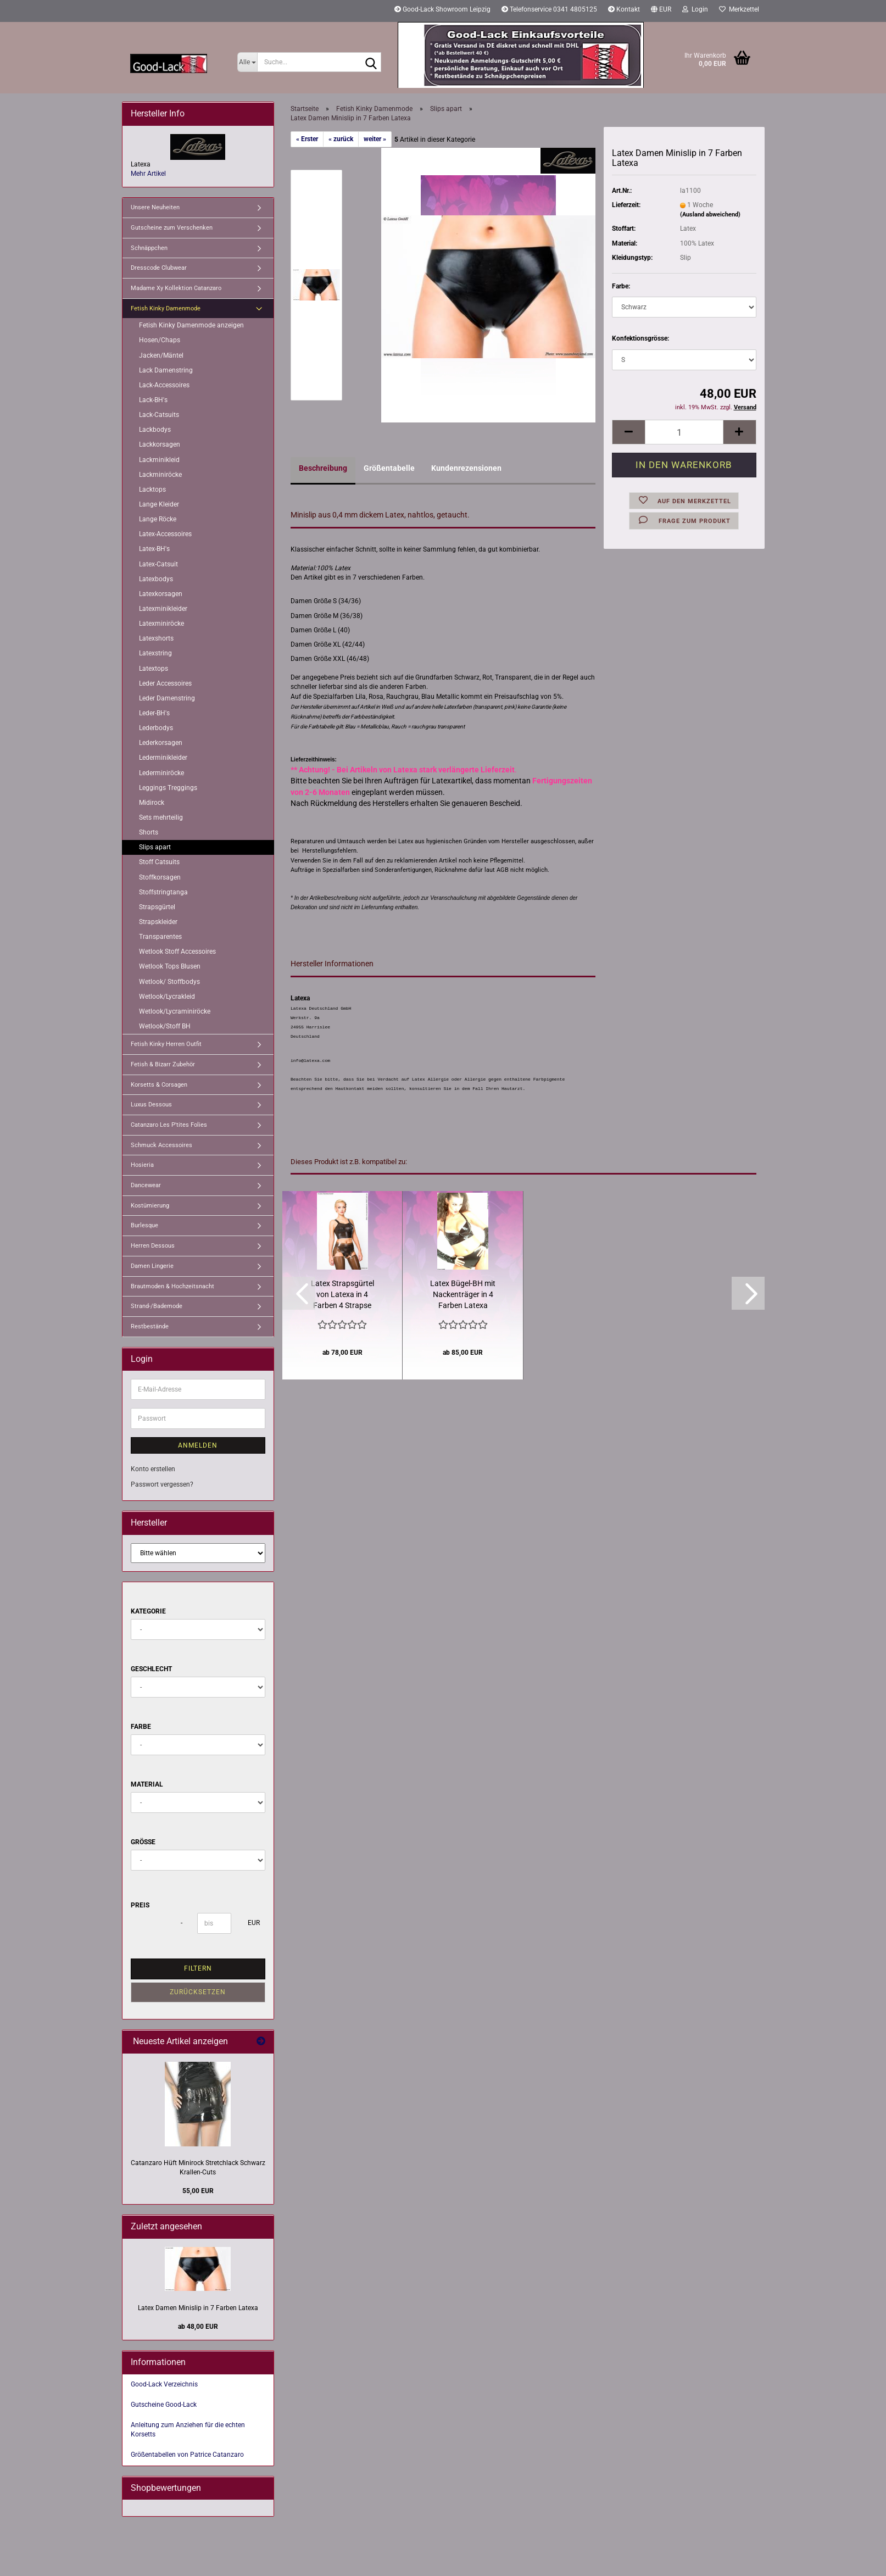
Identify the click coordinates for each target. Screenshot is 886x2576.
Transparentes (160, 937)
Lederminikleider (163, 757)
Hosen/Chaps (159, 340)
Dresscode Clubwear (159, 267)
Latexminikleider (163, 609)
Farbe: (621, 286)
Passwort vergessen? (162, 1484)
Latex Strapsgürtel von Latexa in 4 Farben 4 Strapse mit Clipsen (342, 1295)
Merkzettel (739, 9)
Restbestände (150, 1326)
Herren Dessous (153, 1245)
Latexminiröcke (161, 623)
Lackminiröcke (160, 475)
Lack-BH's (153, 400)
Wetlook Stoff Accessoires (177, 951)
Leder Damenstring (167, 698)
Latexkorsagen (160, 594)
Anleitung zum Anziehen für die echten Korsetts (188, 2429)
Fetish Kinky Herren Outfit (166, 1044)
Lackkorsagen (159, 444)
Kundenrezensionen (466, 468)
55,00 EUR (198, 2191)
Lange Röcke (157, 519)
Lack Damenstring (166, 370)
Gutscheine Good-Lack (164, 2404)
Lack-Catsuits (159, 415)
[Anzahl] (684, 432)
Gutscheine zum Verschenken (172, 227)
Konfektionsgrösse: (640, 338)
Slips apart (155, 847)
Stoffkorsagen (160, 877)
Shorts (148, 832)
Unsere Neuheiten (155, 207)
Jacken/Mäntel (161, 355)
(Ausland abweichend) (710, 214)
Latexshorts (156, 638)
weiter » (375, 139)
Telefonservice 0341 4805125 (549, 9)
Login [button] (695, 9)
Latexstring (155, 653)
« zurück (340, 139)
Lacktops (152, 489)
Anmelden (198, 1445)
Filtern (198, 1968)
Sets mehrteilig (161, 817)
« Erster (307, 139)
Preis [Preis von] (140, 1905)
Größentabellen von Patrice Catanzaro (187, 2454)
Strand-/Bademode (156, 1306)
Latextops (153, 668)
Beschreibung (323, 468)
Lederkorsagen (160, 743)
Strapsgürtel (157, 907)
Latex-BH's (154, 549)
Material (147, 1784)
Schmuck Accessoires (161, 1145)
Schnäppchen (149, 248)
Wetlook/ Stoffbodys (169, 982)
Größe (143, 1842)
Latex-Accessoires (165, 534)
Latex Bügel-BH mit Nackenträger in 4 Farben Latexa (462, 1294)
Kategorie (148, 1611)
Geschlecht (151, 1669)
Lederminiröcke (161, 773)
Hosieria (142, 1165)
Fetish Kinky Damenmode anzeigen (191, 325)
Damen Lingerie (152, 1266)
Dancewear (146, 1185)
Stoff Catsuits (159, 862)
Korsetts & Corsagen (159, 1084)
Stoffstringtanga (163, 892)
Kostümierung (150, 1205)
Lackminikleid (159, 460)
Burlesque (144, 1225)
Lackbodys (155, 429)
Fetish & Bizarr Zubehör (163, 1064)
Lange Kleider (159, 504)
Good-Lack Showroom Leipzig (442, 9)
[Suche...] (247, 62)
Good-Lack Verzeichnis (164, 2384)
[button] (661, 11)
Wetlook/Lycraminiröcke (174, 1011)
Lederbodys (156, 728)
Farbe (141, 1727)
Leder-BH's (154, 713)
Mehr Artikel (148, 173)
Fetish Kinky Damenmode (165, 308)
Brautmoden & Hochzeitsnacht (172, 1286)
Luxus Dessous (151, 1104)
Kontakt (624, 9)
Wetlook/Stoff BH (165, 1026)
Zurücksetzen (198, 1992)
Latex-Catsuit (158, 564)
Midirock (151, 802)
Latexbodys (156, 579)
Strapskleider (158, 922)
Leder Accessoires (165, 683)
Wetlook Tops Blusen (169, 966)
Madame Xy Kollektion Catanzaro (176, 288)
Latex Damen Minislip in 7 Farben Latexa (198, 2308)
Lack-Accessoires (164, 385)
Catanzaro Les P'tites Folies (169, 1124)
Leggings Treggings (168, 788)
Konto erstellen (153, 1469)
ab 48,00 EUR (198, 2326)
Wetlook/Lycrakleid (167, 996)
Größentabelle (389, 468)
